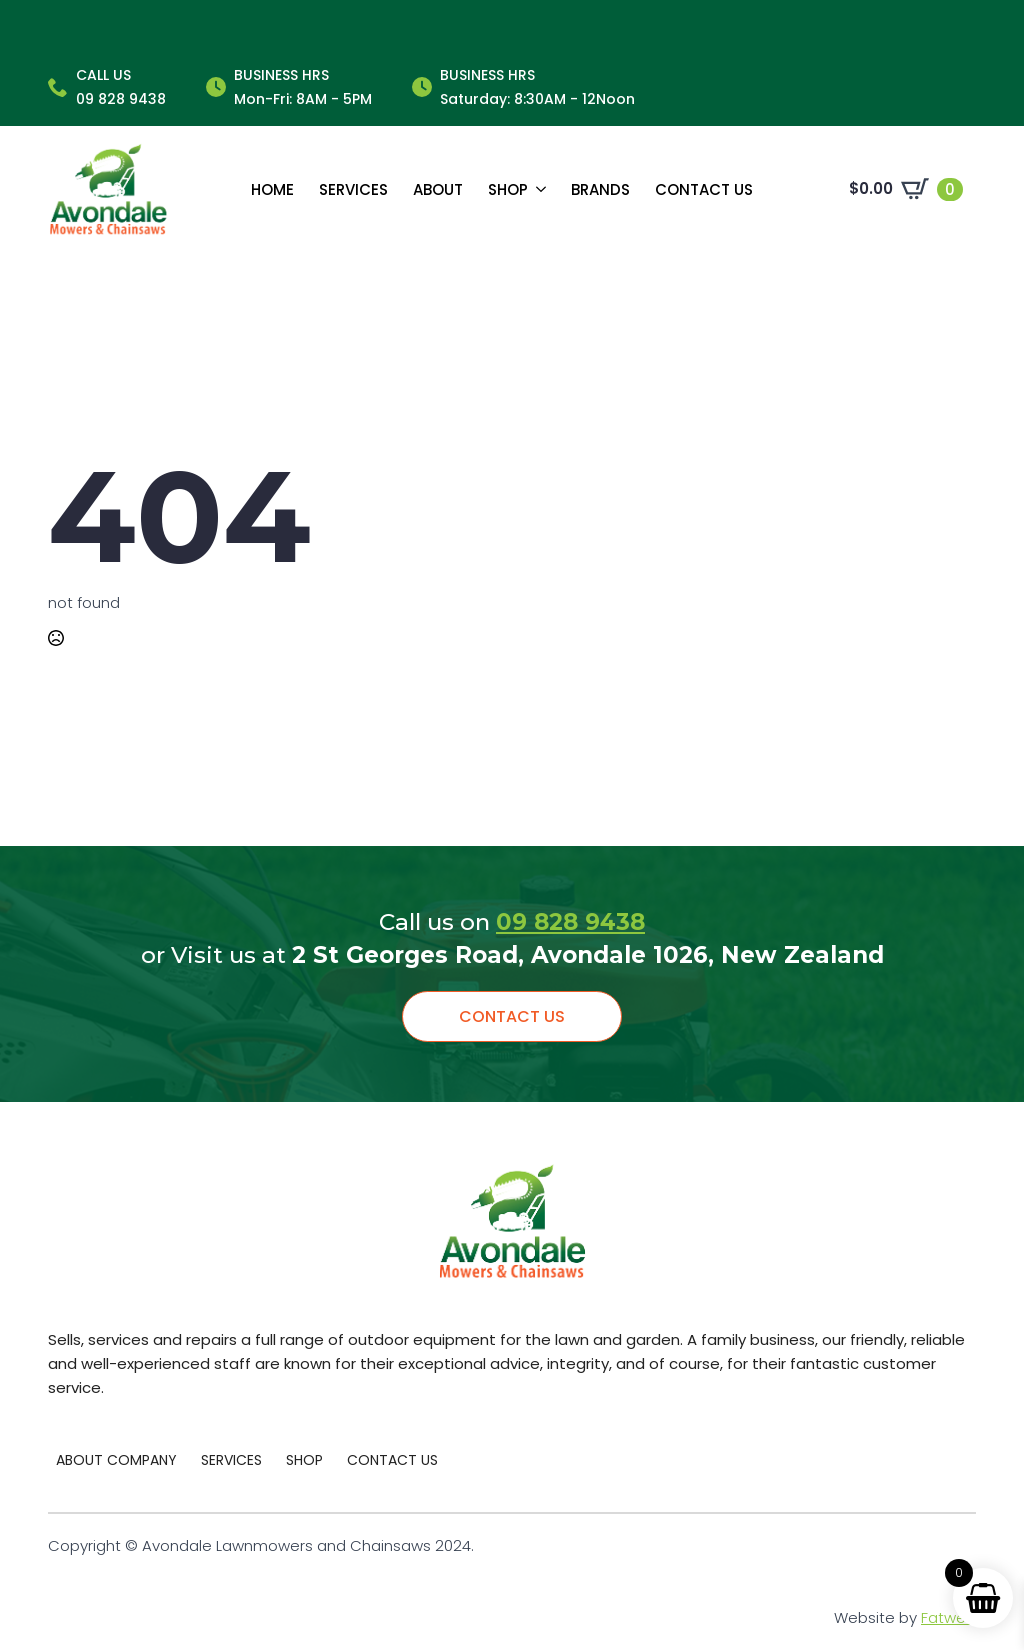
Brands (600, 189)
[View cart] (906, 189)
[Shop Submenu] (537, 189)
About (438, 189)
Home (272, 189)
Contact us (704, 189)
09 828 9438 (570, 922)
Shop (508, 189)
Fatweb (948, 1617)
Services (353, 189)
